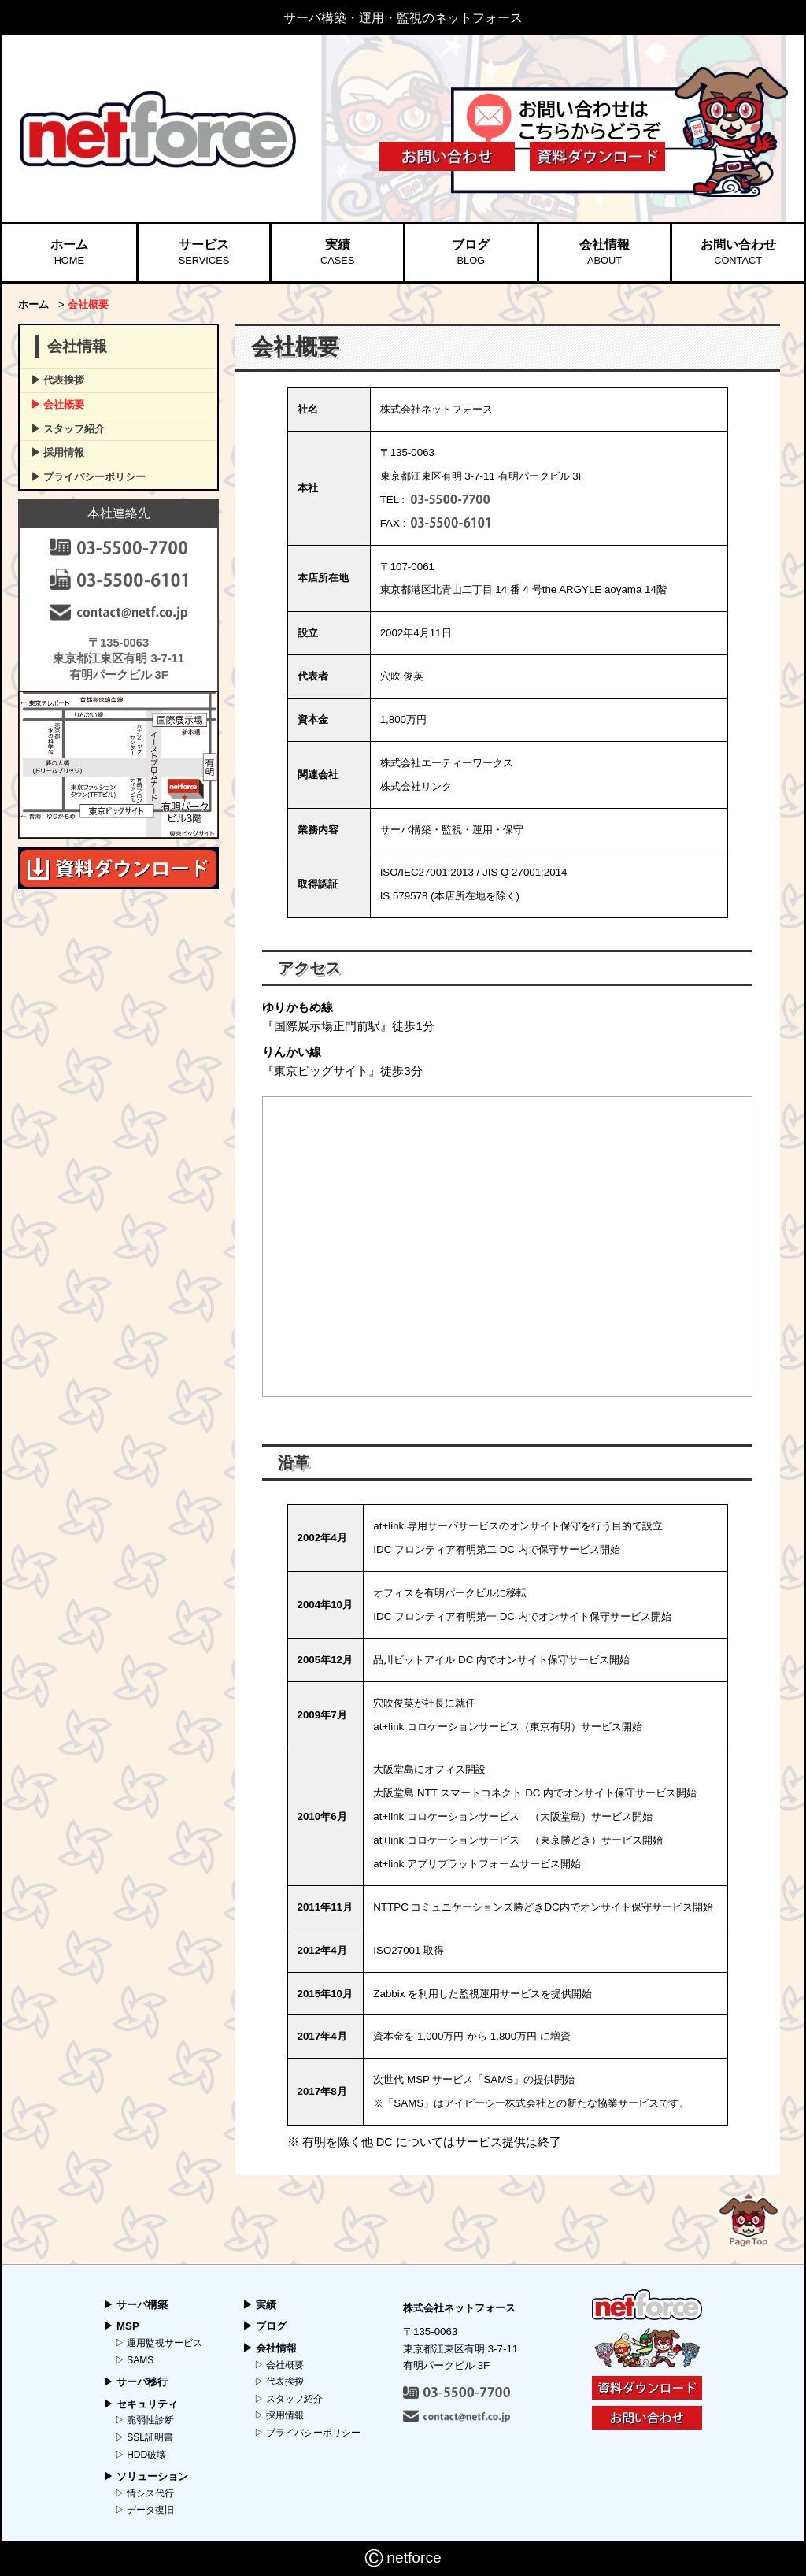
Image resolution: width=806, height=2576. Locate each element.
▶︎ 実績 (259, 2305)
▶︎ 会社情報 (269, 2348)
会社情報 (604, 253)
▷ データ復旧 (144, 2509)
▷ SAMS (134, 2360)
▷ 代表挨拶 (279, 2381)
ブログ (471, 253)
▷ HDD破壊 (140, 2454)
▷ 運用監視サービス (158, 2342)
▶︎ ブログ (264, 2326)
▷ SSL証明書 (144, 2437)
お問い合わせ (738, 253)
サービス (204, 253)
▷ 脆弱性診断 (144, 2420)
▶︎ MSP (121, 2326)
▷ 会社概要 (279, 2364)
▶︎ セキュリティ (140, 2404)
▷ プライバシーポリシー (307, 2432)
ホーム (69, 253)
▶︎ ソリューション (145, 2476)
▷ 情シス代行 (144, 2493)
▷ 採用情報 (279, 2415)
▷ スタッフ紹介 (288, 2398)
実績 (337, 253)
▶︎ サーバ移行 (135, 2382)
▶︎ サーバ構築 (135, 2305)
